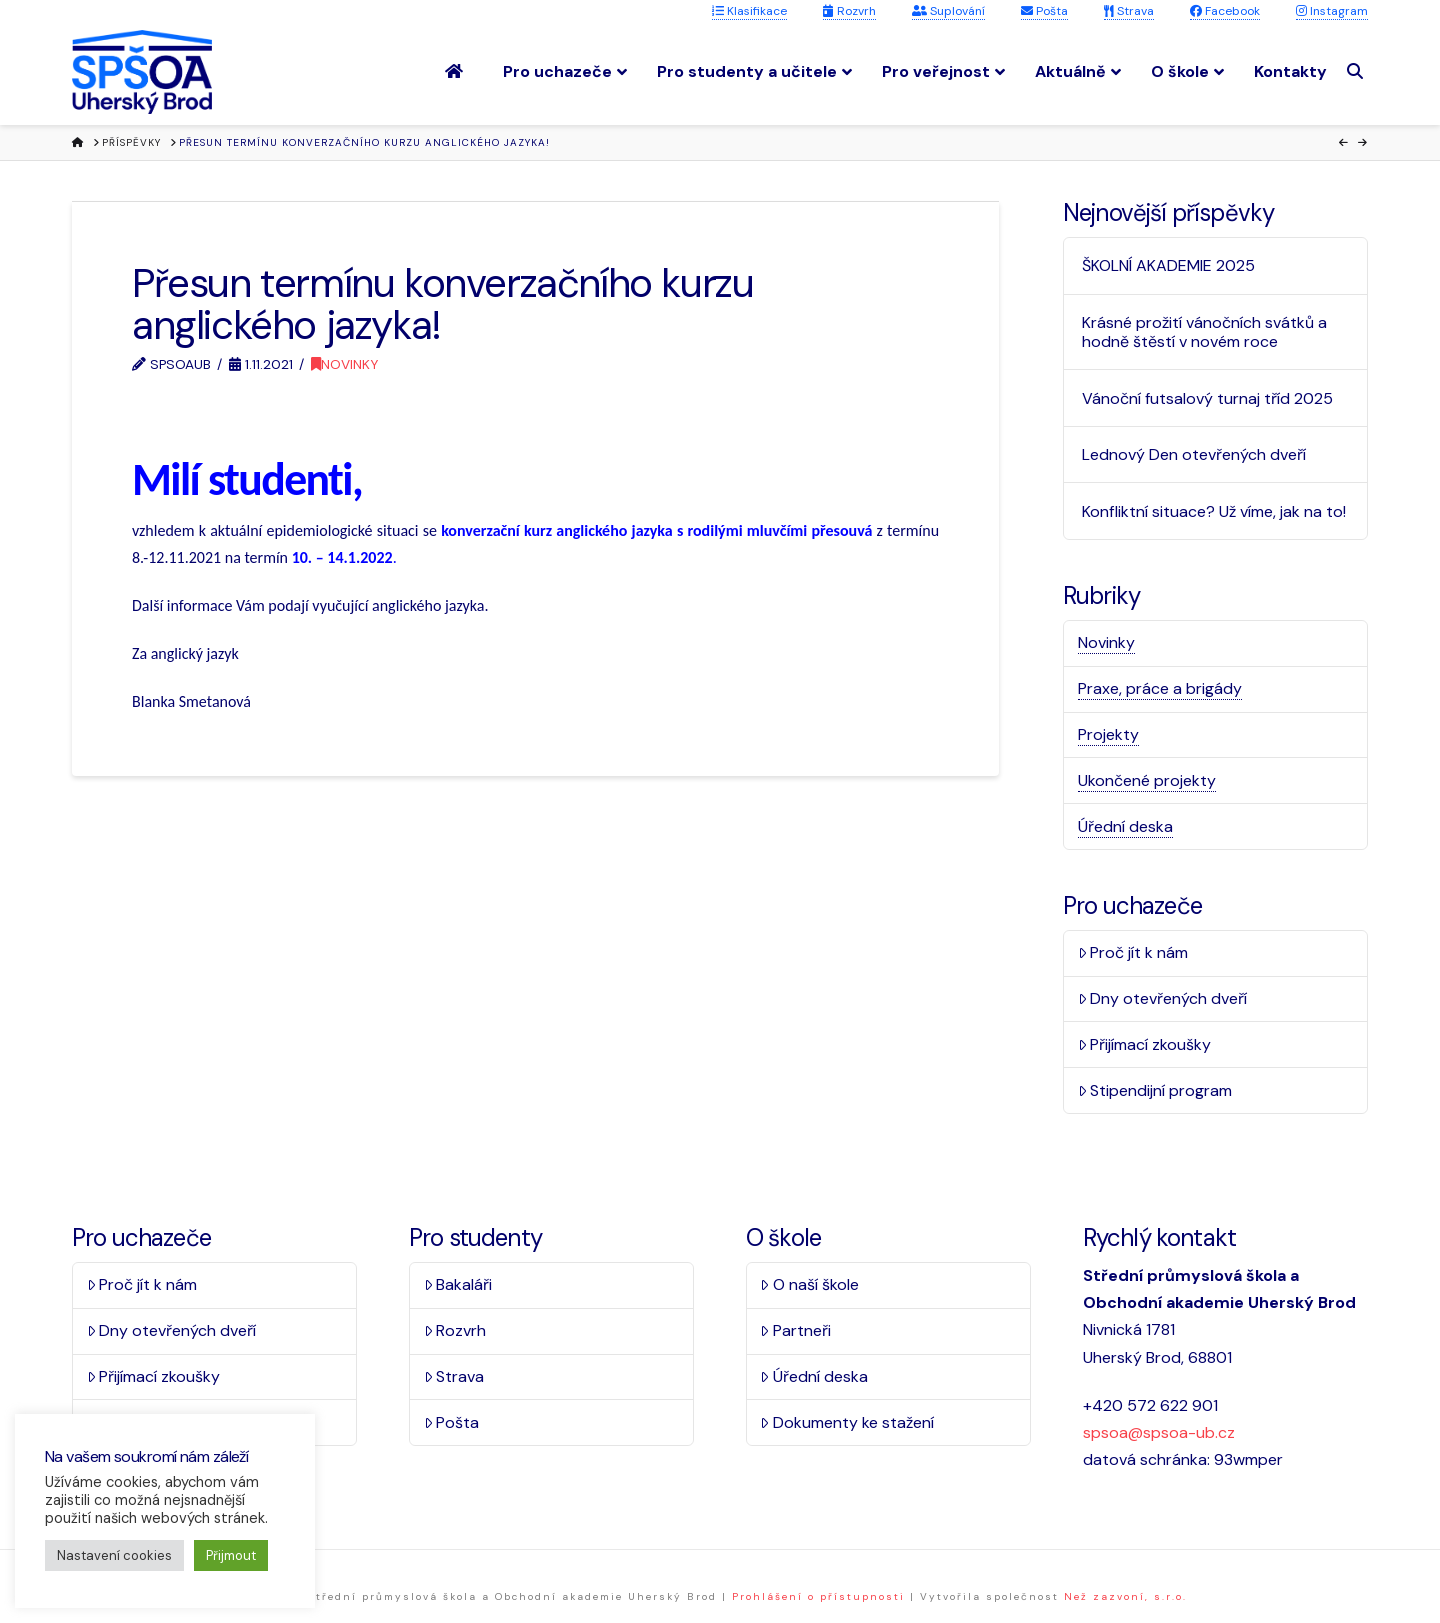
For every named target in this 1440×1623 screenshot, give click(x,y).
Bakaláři (458, 1284)
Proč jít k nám (1133, 952)
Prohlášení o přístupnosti (818, 1596)
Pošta (1044, 11)
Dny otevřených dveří (1163, 998)
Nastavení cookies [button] (114, 1555)
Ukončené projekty (1147, 780)
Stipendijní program (1155, 1090)
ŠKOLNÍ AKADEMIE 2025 (1168, 265)
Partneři (795, 1330)
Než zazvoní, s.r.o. (1125, 1596)
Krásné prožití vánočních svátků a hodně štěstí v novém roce (1204, 332)
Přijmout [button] (231, 1555)
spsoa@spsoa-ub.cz (1159, 1432)
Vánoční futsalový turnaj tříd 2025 (1207, 398)
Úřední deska (1125, 826)
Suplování (948, 11)
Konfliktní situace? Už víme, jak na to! (1214, 511)
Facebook (1225, 11)
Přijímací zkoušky (1145, 1044)
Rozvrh (849, 11)
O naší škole (809, 1284)
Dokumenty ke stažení (847, 1422)
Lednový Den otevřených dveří (1194, 454)
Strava (1129, 11)
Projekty (1108, 734)
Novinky (344, 364)
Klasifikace (749, 11)
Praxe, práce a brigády (1160, 688)
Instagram (1332, 11)
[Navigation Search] (1357, 71)
